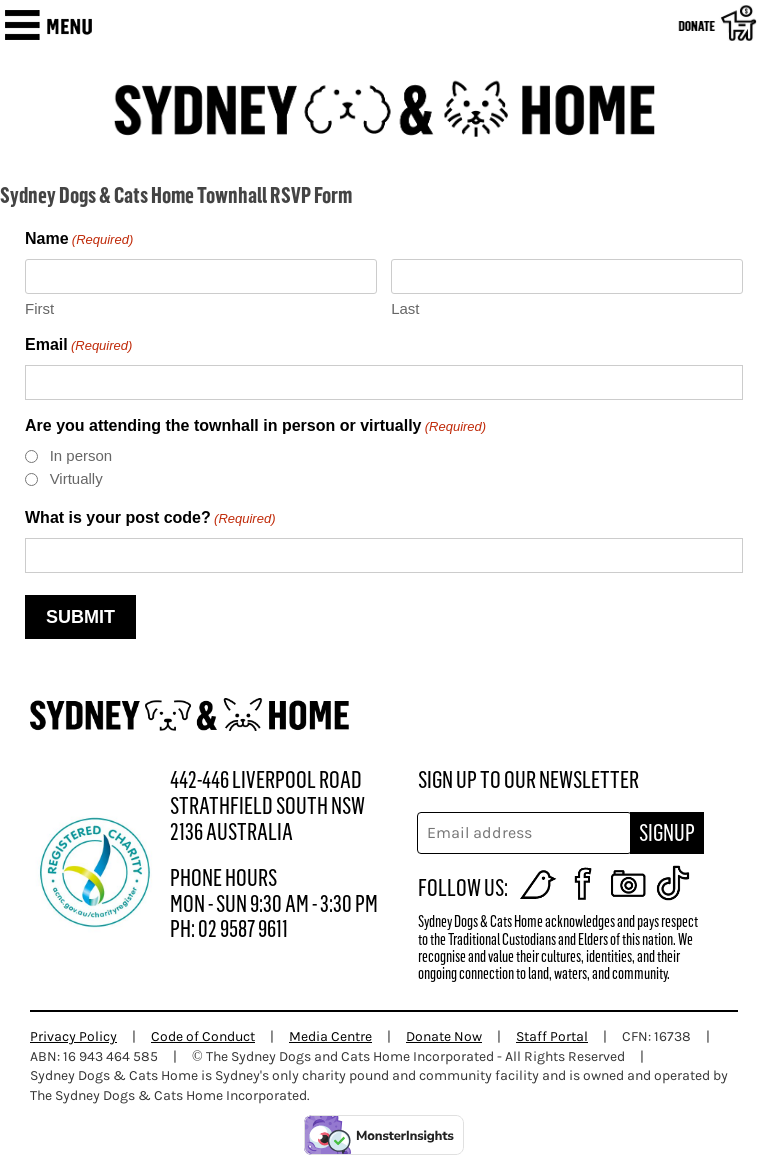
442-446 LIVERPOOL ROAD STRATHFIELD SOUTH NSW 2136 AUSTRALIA (267, 806)
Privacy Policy (73, 1036)
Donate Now (444, 1036)
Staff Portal (552, 1036)
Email (78, 346)
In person (81, 455)
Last (405, 308)
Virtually (76, 478)
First (39, 308)
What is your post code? (150, 519)
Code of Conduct (203, 1036)
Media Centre (330, 1036)
